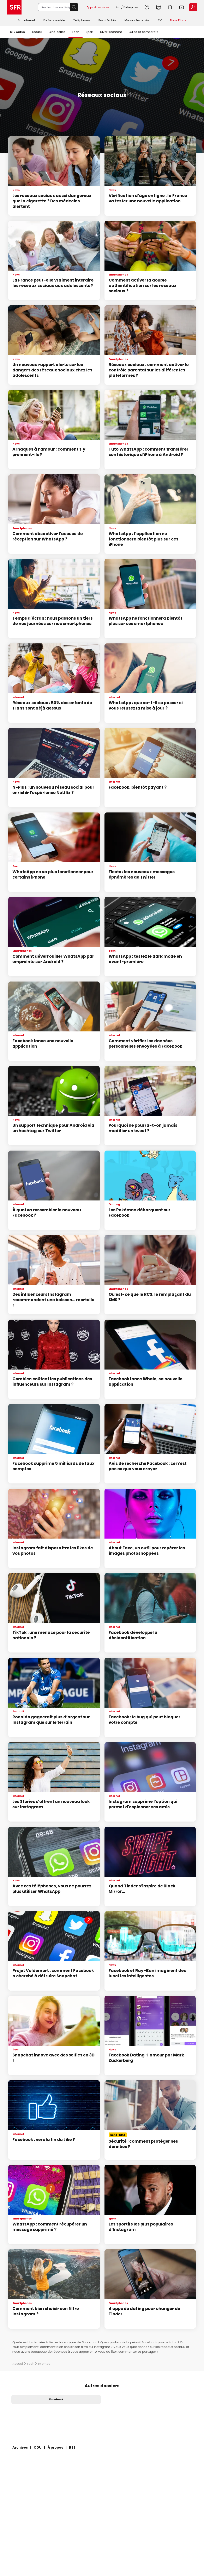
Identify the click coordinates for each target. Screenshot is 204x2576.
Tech (75, 32)
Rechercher (74, 7)
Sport (90, 32)
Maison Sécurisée (137, 20)
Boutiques (158, 7)
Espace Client (193, 7)
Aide (147, 7)
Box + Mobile (107, 20)
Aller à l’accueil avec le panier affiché (170, 7)
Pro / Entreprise (127, 7)
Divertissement (111, 32)
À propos (55, 2447)
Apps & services (97, 7)
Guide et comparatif (143, 32)
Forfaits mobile (54, 20)
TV (160, 20)
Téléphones (81, 20)
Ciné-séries (57, 32)
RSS (72, 2447)
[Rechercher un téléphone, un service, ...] (54, 7)
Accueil (36, 32)
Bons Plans (178, 20)
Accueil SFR (14, 7)
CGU (38, 2447)
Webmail (181, 7)
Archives (20, 2447)
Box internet (26, 20)
